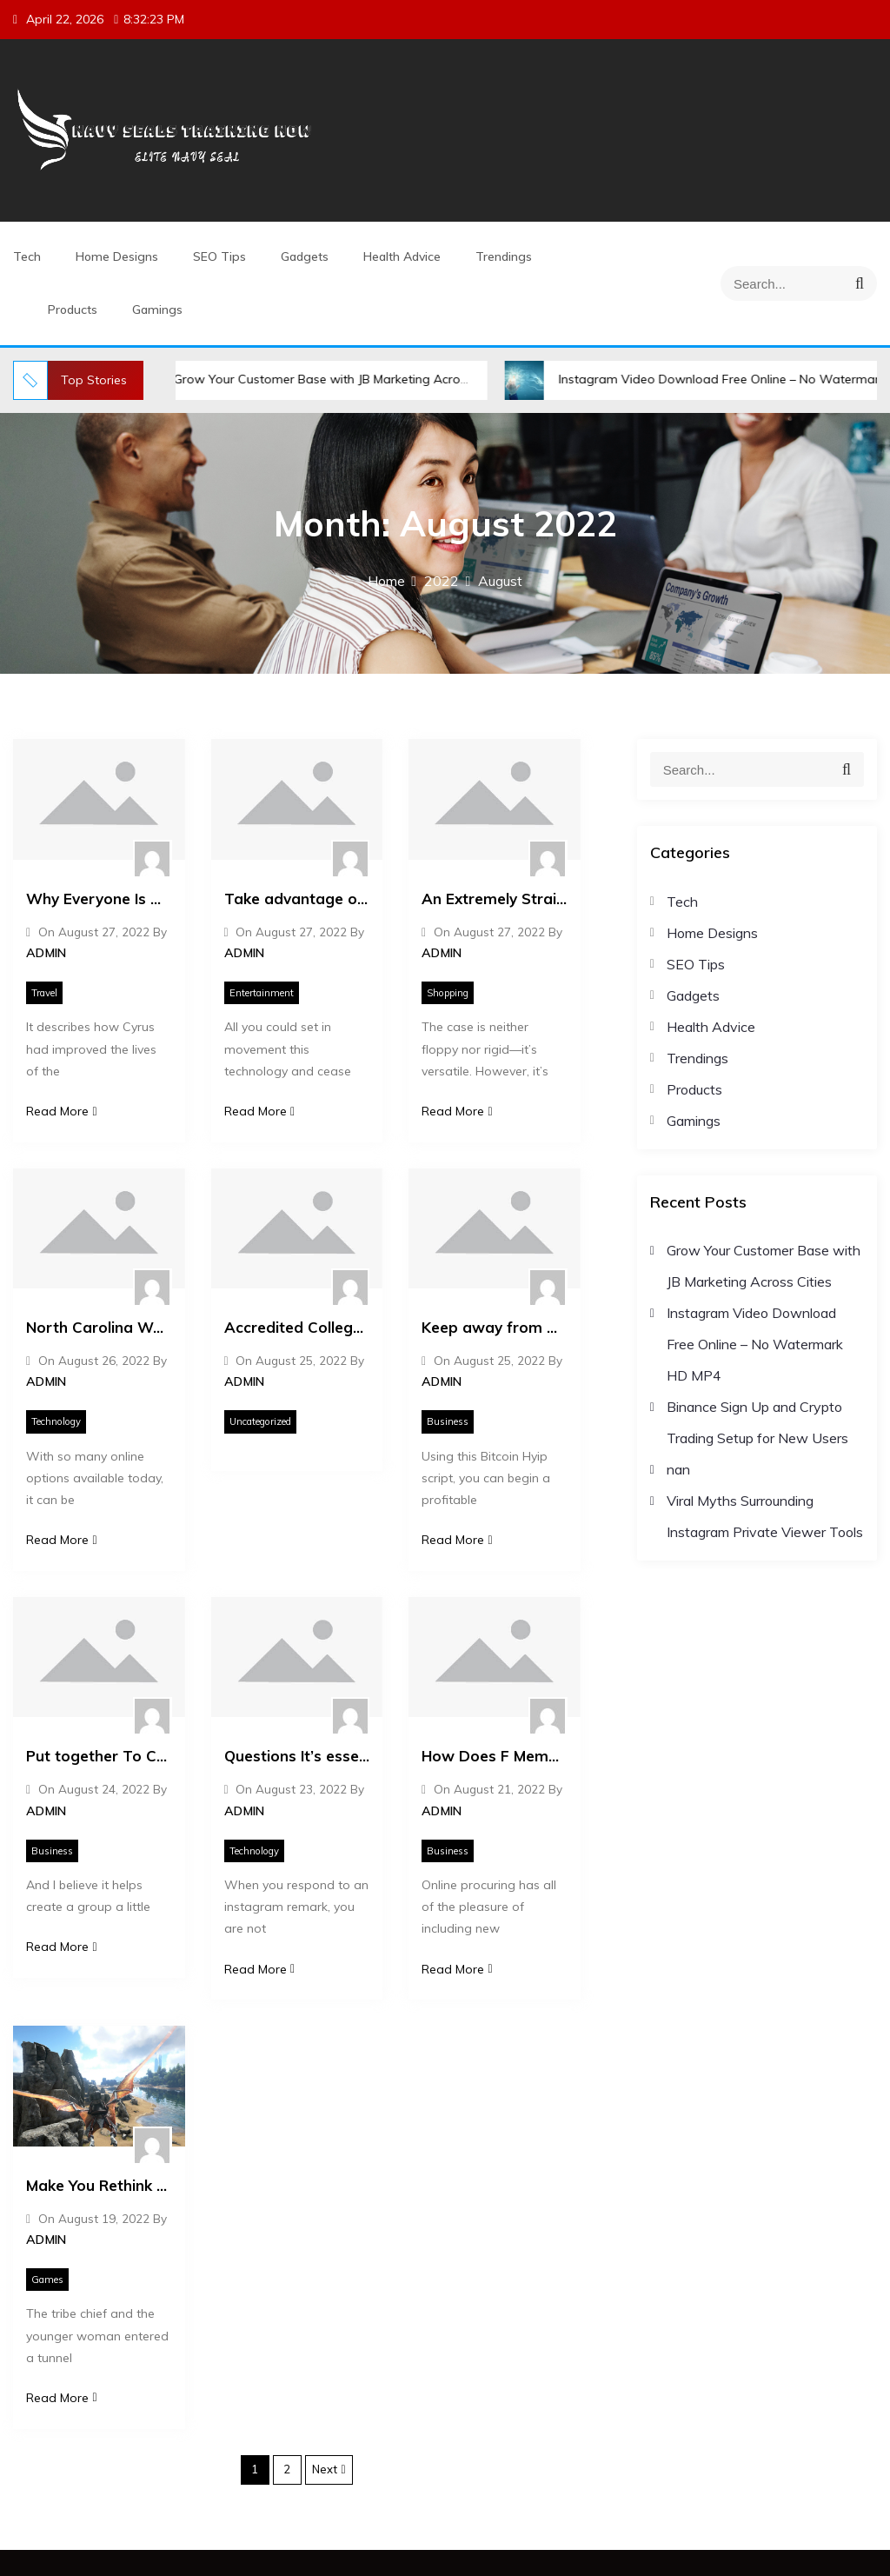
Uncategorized (260, 1421)
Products (72, 309)
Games (47, 2279)
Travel (44, 993)
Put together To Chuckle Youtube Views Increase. (99, 1756)
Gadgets (305, 256)
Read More (61, 1111)
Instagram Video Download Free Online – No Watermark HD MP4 (755, 1344)
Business (447, 1421)
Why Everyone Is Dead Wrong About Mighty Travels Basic (99, 898)
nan (678, 1469)
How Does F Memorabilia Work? (495, 1756)
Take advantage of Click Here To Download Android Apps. (297, 898)
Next (324, 2469)
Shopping (447, 993)
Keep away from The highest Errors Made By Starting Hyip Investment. (495, 1327)
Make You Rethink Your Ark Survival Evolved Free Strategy (99, 2185)
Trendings (503, 256)
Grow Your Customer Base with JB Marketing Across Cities (334, 379)
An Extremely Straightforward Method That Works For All (495, 898)
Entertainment (261, 993)
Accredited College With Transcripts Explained (297, 1327)
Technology (56, 1421)
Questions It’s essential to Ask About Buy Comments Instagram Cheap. (297, 1756)
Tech (27, 256)
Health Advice (402, 256)
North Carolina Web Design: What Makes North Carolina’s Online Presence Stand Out (99, 1327)
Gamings (157, 309)
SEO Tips (219, 256)
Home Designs (117, 256)
